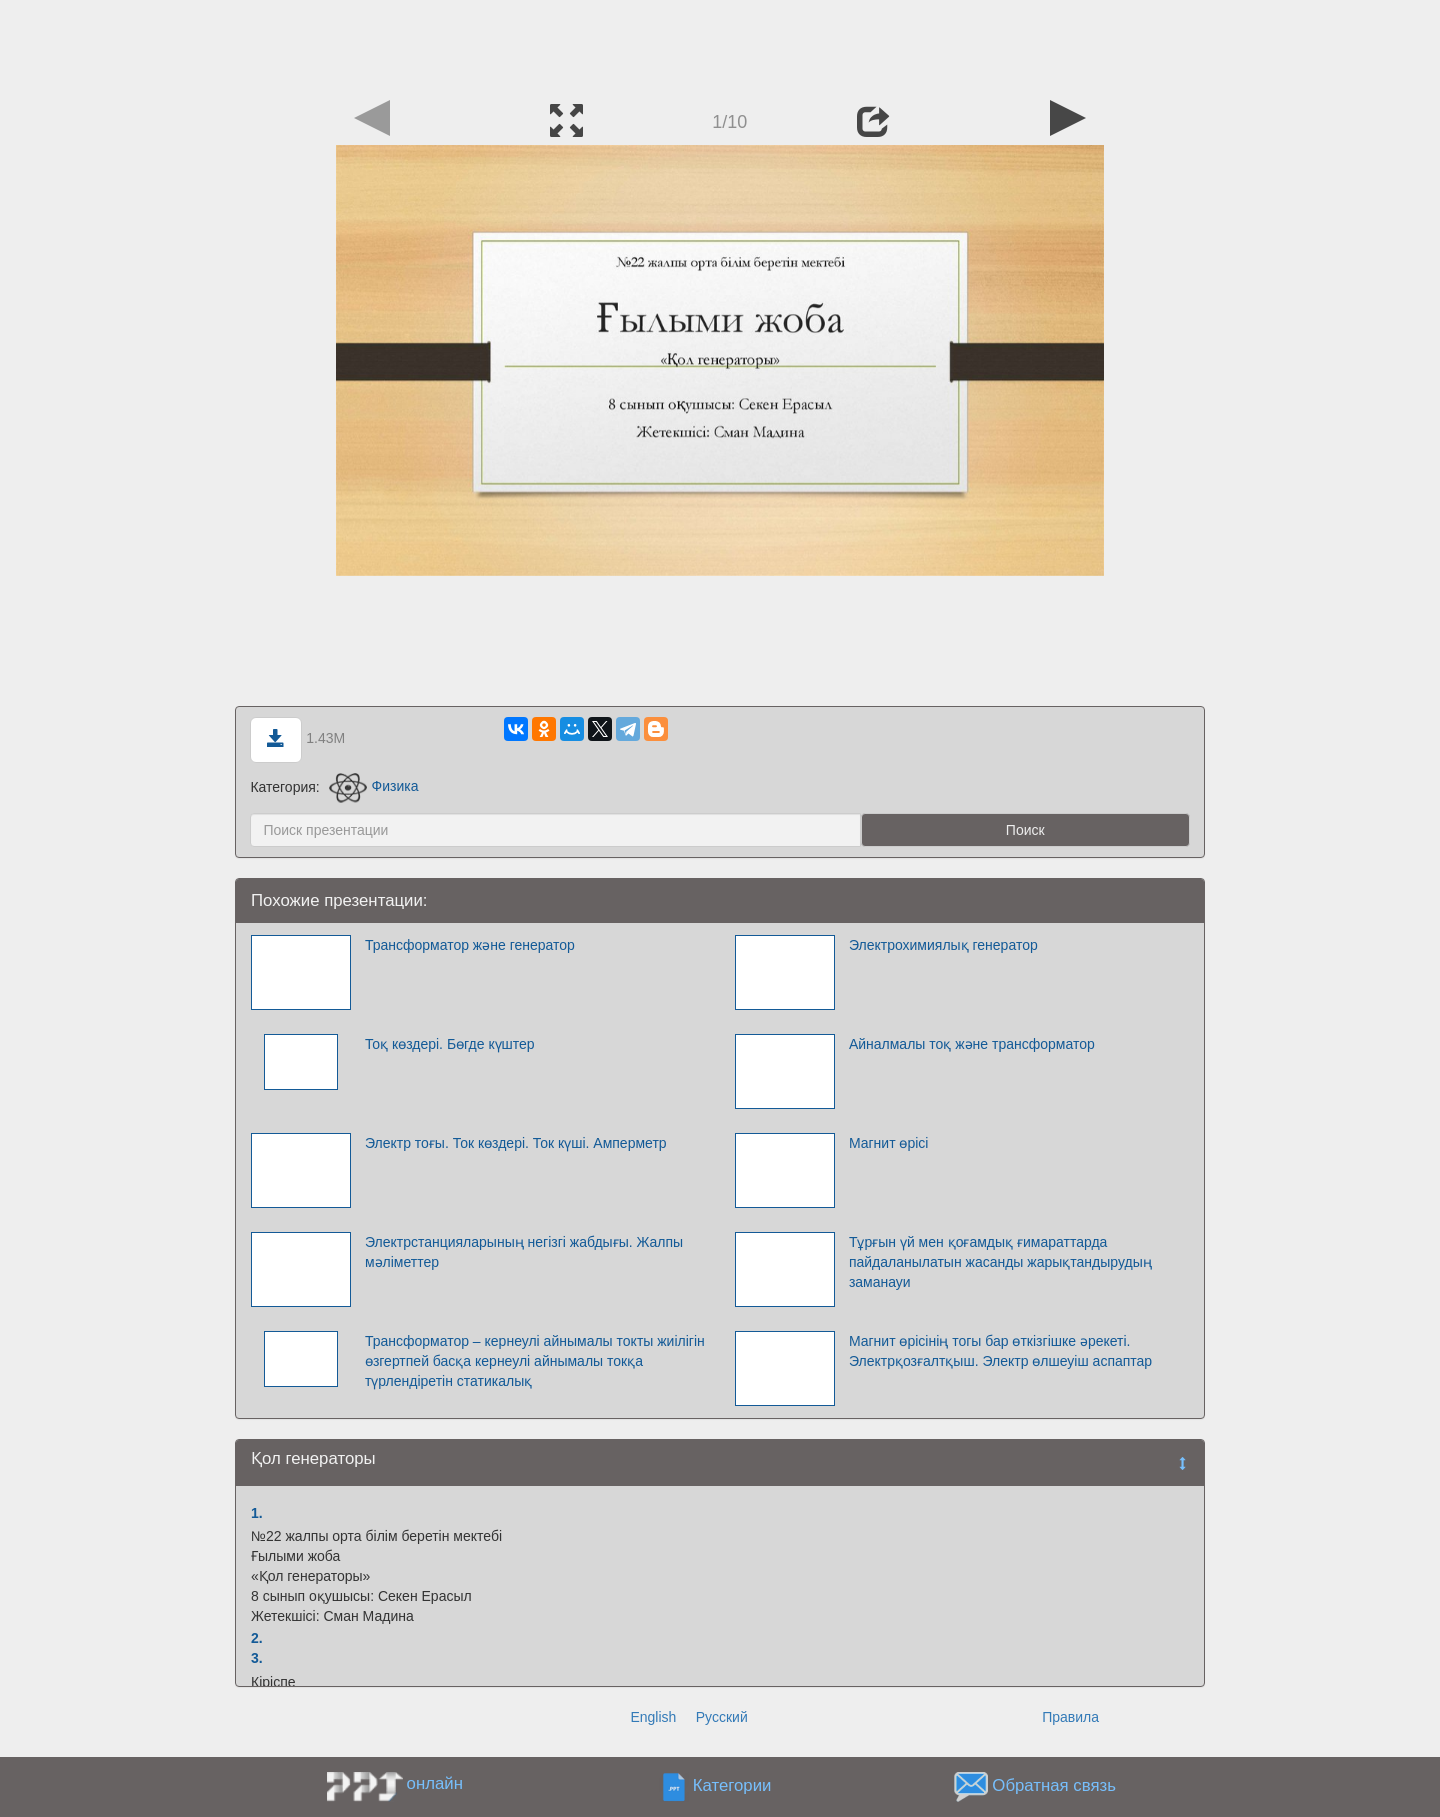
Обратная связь (1054, 1785)
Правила (1070, 1717)
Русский (722, 1717)
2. (257, 1638)
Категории (732, 1785)
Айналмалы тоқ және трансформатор (972, 1044)
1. (257, 1513)
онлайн (435, 1783)
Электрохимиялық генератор (943, 945)
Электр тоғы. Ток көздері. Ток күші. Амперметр (516, 1143)
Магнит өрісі (889, 1143)
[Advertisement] (720, 45)
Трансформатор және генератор (470, 945)
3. (257, 1658)
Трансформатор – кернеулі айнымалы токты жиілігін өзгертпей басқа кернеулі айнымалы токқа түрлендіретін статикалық (535, 1361)
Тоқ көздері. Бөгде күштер (450, 1044)
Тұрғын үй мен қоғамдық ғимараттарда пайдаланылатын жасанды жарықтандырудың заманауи (1000, 1262)
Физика (374, 786)
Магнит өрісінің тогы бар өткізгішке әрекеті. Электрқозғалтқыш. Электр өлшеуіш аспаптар (1000, 1351)
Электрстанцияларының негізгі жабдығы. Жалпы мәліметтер (524, 1252)
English (653, 1717)
